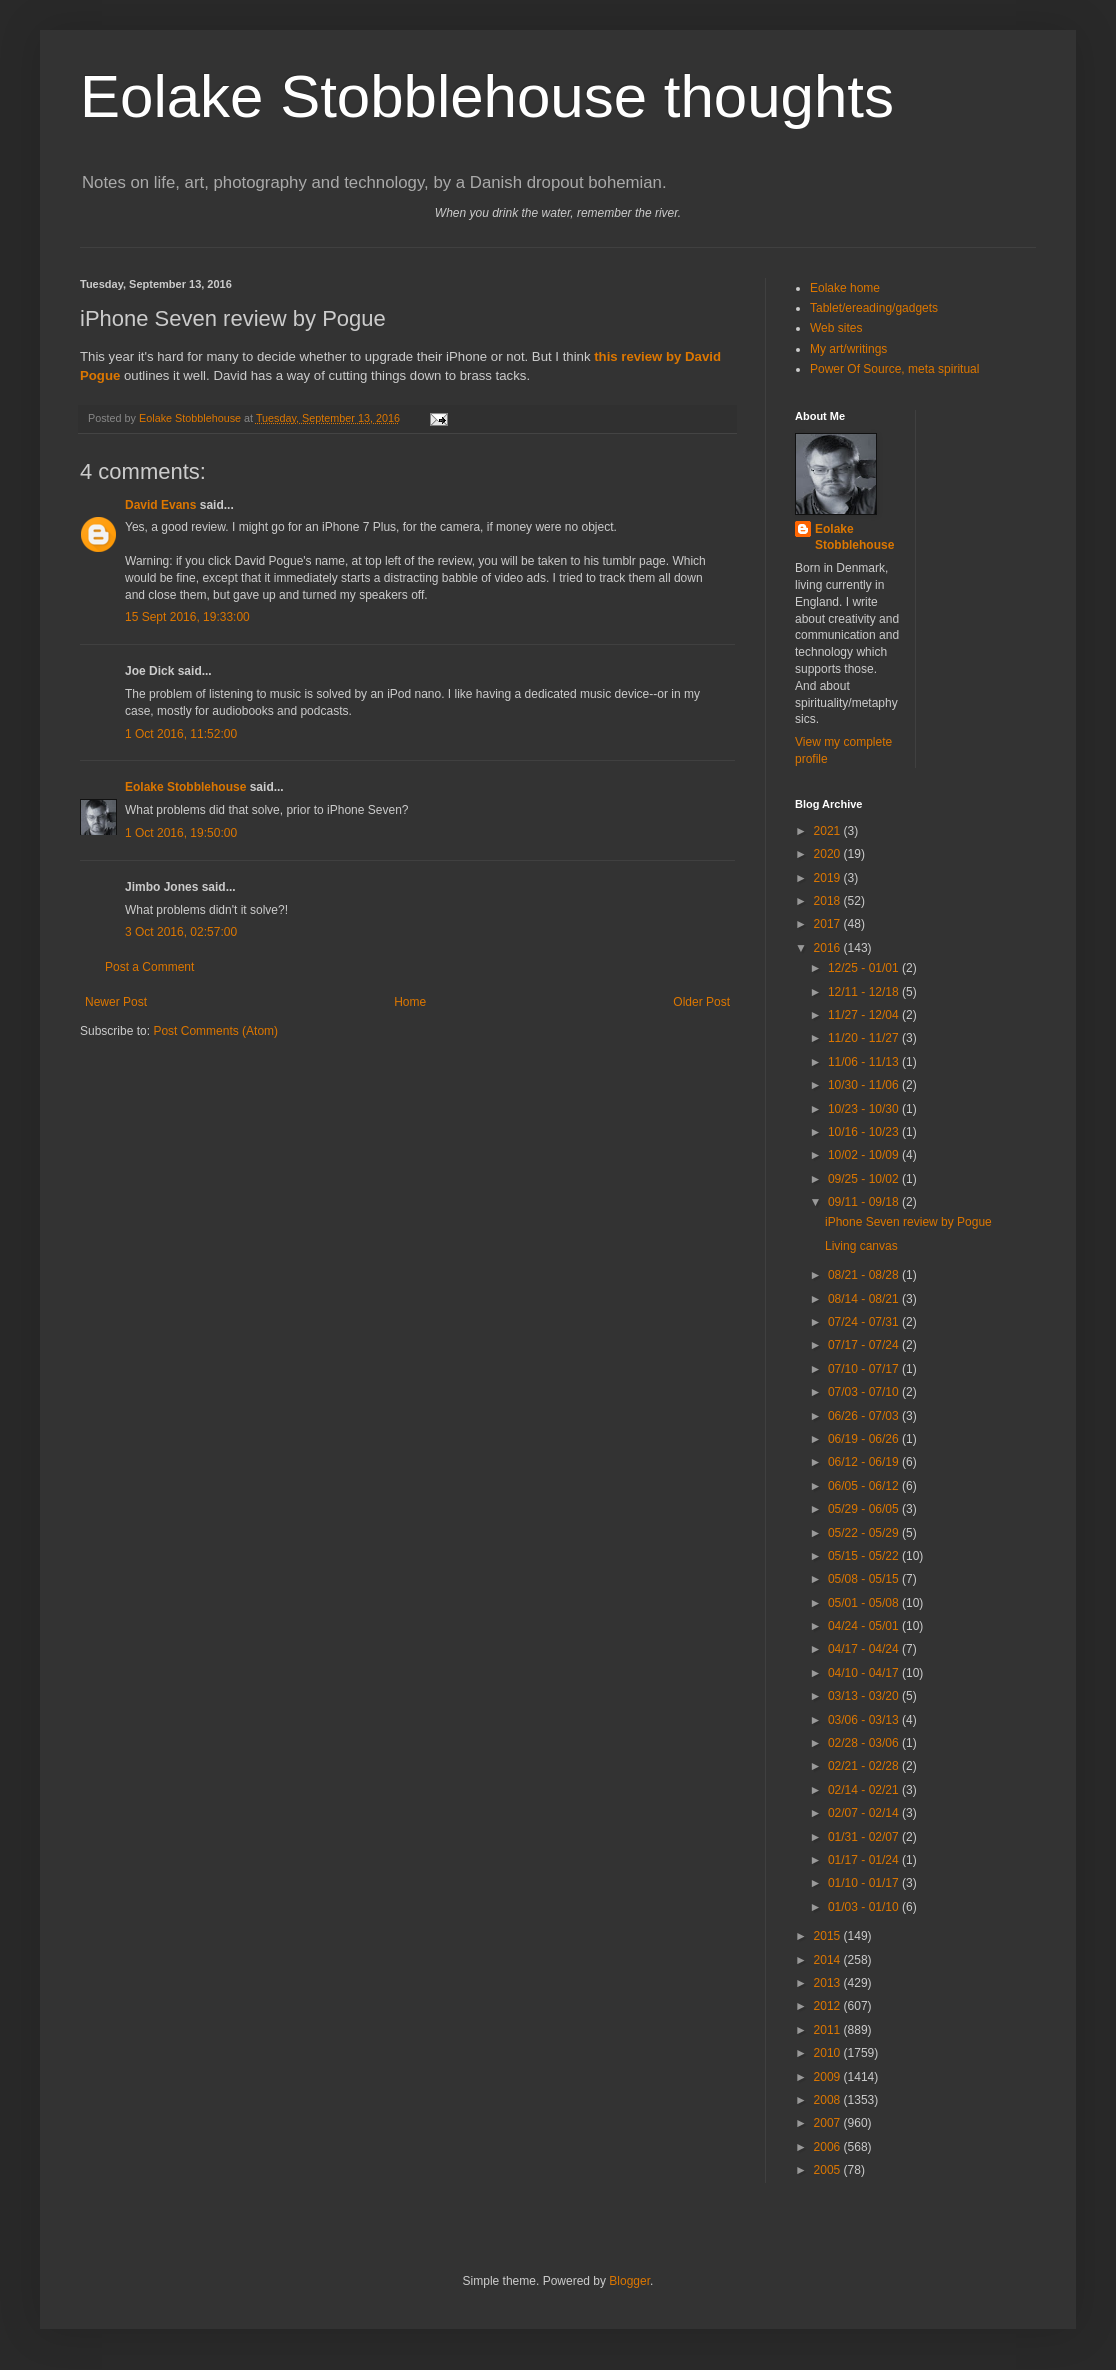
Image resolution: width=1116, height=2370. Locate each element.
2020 (829, 854)
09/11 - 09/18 (865, 1202)
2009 (829, 2077)
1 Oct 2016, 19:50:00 (181, 833)
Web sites (836, 328)
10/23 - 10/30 (865, 1109)
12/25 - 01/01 (865, 968)
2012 (829, 2006)
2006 (829, 2147)
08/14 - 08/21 (865, 1299)
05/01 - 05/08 (865, 1603)
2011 (829, 2030)
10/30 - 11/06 (865, 1085)
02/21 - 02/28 (865, 1766)
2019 (829, 878)
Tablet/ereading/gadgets (874, 308)
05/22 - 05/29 (865, 1533)
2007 (829, 2123)
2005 (829, 2170)
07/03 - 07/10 (865, 1392)
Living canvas (861, 1246)
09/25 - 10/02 (865, 1179)
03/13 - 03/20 (865, 1696)
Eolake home (845, 288)
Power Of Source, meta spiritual (894, 369)
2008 (829, 2100)
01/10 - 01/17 (865, 1883)
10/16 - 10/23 (865, 1132)
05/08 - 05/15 (865, 1579)
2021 (829, 831)
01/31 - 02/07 (865, 1837)
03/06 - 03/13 (865, 1720)
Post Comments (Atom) (215, 1031)
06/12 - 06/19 (865, 1462)
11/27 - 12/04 (865, 1015)
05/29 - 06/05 (865, 1509)
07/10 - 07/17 (865, 1369)
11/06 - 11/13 (865, 1062)
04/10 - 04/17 (865, 1673)
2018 (829, 901)
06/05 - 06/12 (865, 1486)
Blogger (629, 2281)
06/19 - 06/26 (865, 1439)
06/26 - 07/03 (865, 1416)
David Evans (160, 505)
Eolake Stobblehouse (185, 787)
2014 (829, 1960)
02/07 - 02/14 (865, 1813)
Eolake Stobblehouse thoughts (487, 96)
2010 (829, 2053)
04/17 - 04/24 (865, 1649)
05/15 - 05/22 (865, 1556)
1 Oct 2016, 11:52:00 (181, 734)
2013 (829, 1983)
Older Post (701, 1002)
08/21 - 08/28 (865, 1275)
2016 (829, 948)
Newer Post (116, 1002)
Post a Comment (149, 967)
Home (410, 1002)
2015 (829, 1936)
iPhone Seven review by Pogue (908, 1222)
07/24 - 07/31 (865, 1322)
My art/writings (848, 349)
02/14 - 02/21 (865, 1790)
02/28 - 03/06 (865, 1743)
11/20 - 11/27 (865, 1038)
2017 (829, 924)
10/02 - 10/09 (865, 1155)
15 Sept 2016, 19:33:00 (187, 617)
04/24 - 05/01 (865, 1626)
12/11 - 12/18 (865, 992)
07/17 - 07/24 (865, 1345)
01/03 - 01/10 (865, 1907)
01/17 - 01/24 (865, 1860)
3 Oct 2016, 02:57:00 (181, 932)
